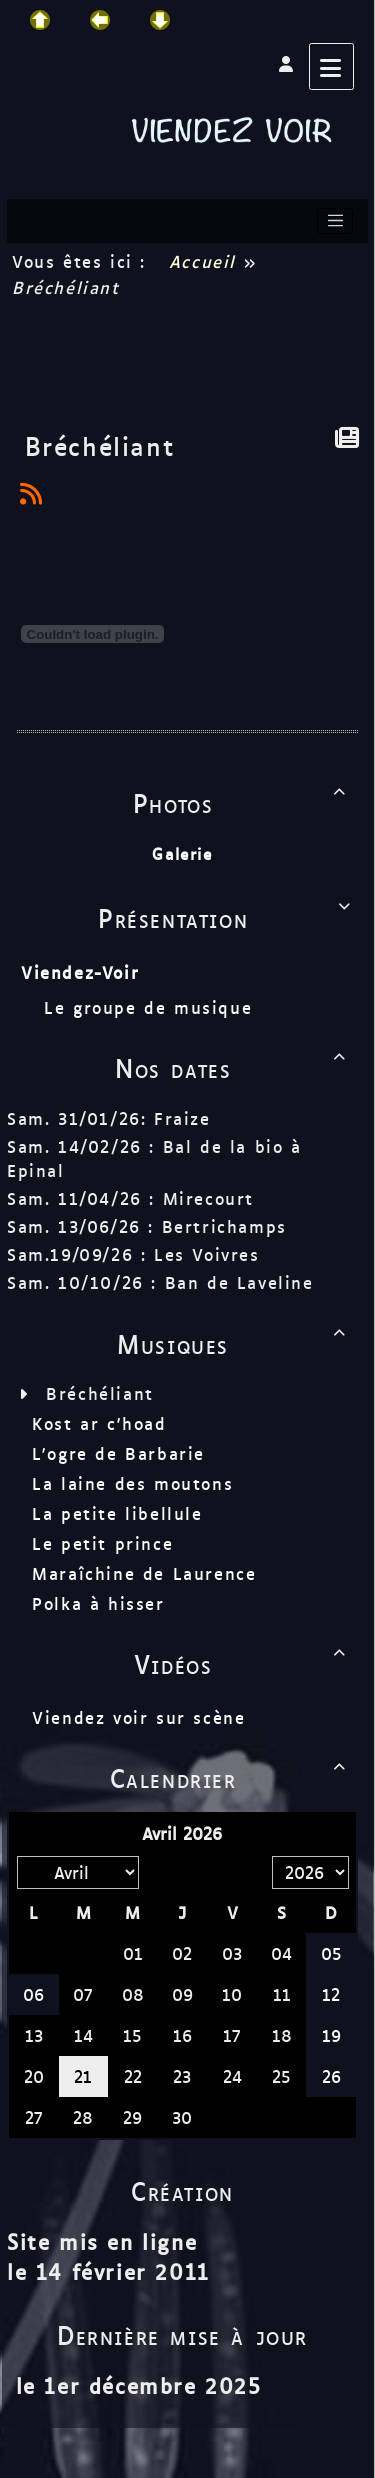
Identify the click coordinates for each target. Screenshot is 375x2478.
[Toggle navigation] (335, 221)
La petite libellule (117, 1513)
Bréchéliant (100, 1393)
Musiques (235, 1343)
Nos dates (234, 1067)
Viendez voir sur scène (138, 1717)
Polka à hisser (98, 1603)
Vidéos (243, 1663)
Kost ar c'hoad (99, 1423)
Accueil (202, 261)
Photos (243, 802)
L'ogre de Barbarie (118, 1453)
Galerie (182, 853)
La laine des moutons (132, 1483)
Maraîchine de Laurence (144, 1573)
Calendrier (231, 1777)
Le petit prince (102, 1543)
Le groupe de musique (152, 1007)
